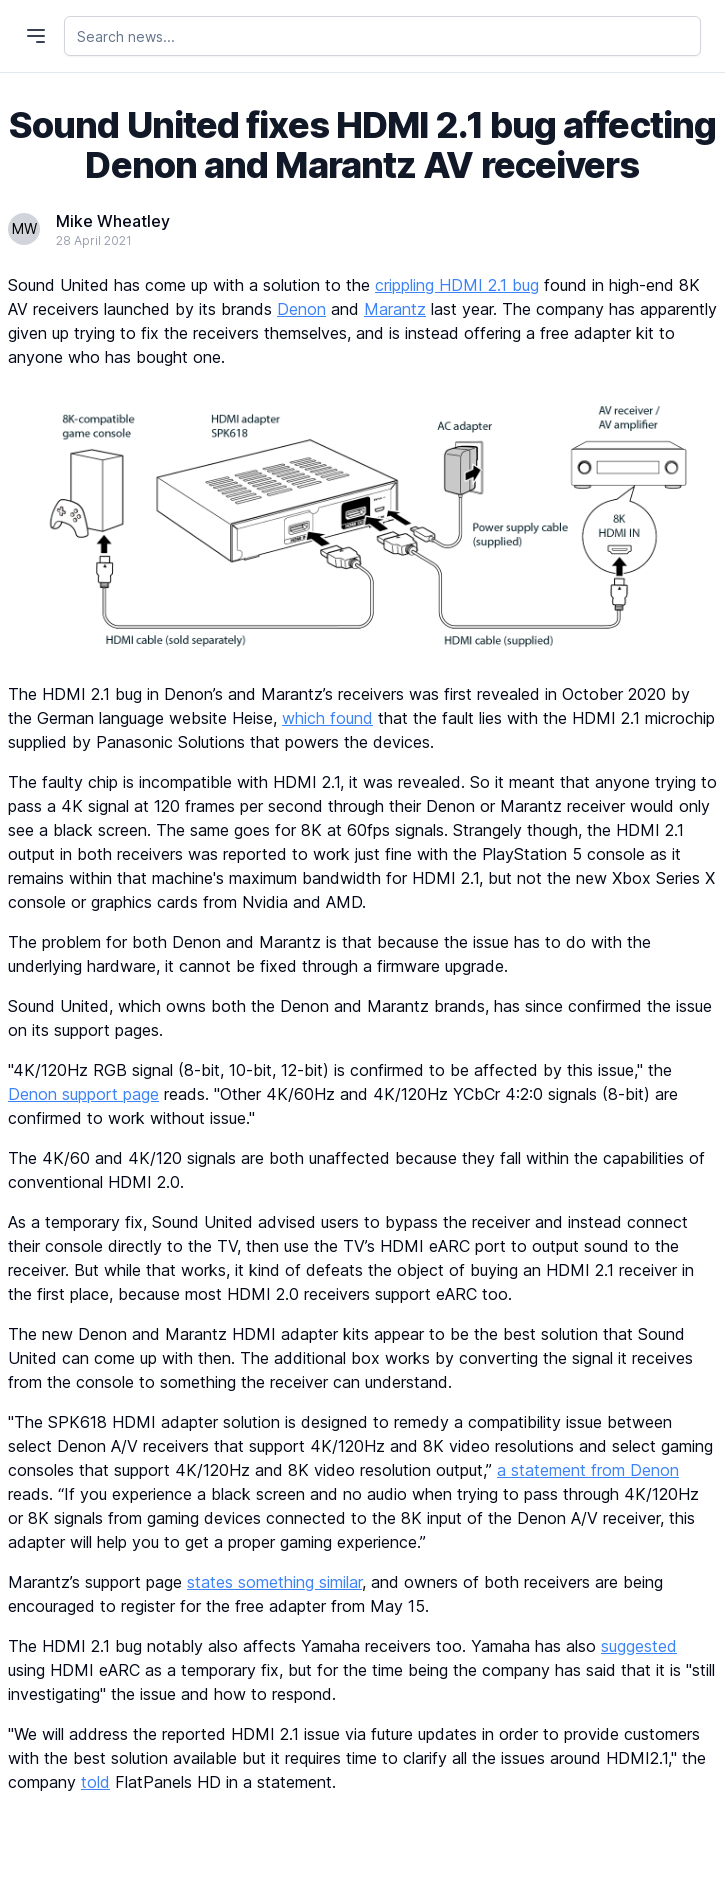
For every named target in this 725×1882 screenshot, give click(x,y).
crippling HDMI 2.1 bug (457, 285)
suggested (639, 1646)
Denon (301, 309)
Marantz (395, 309)
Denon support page (83, 1094)
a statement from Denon (588, 1470)
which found (327, 718)
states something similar (274, 1582)
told (95, 1782)
